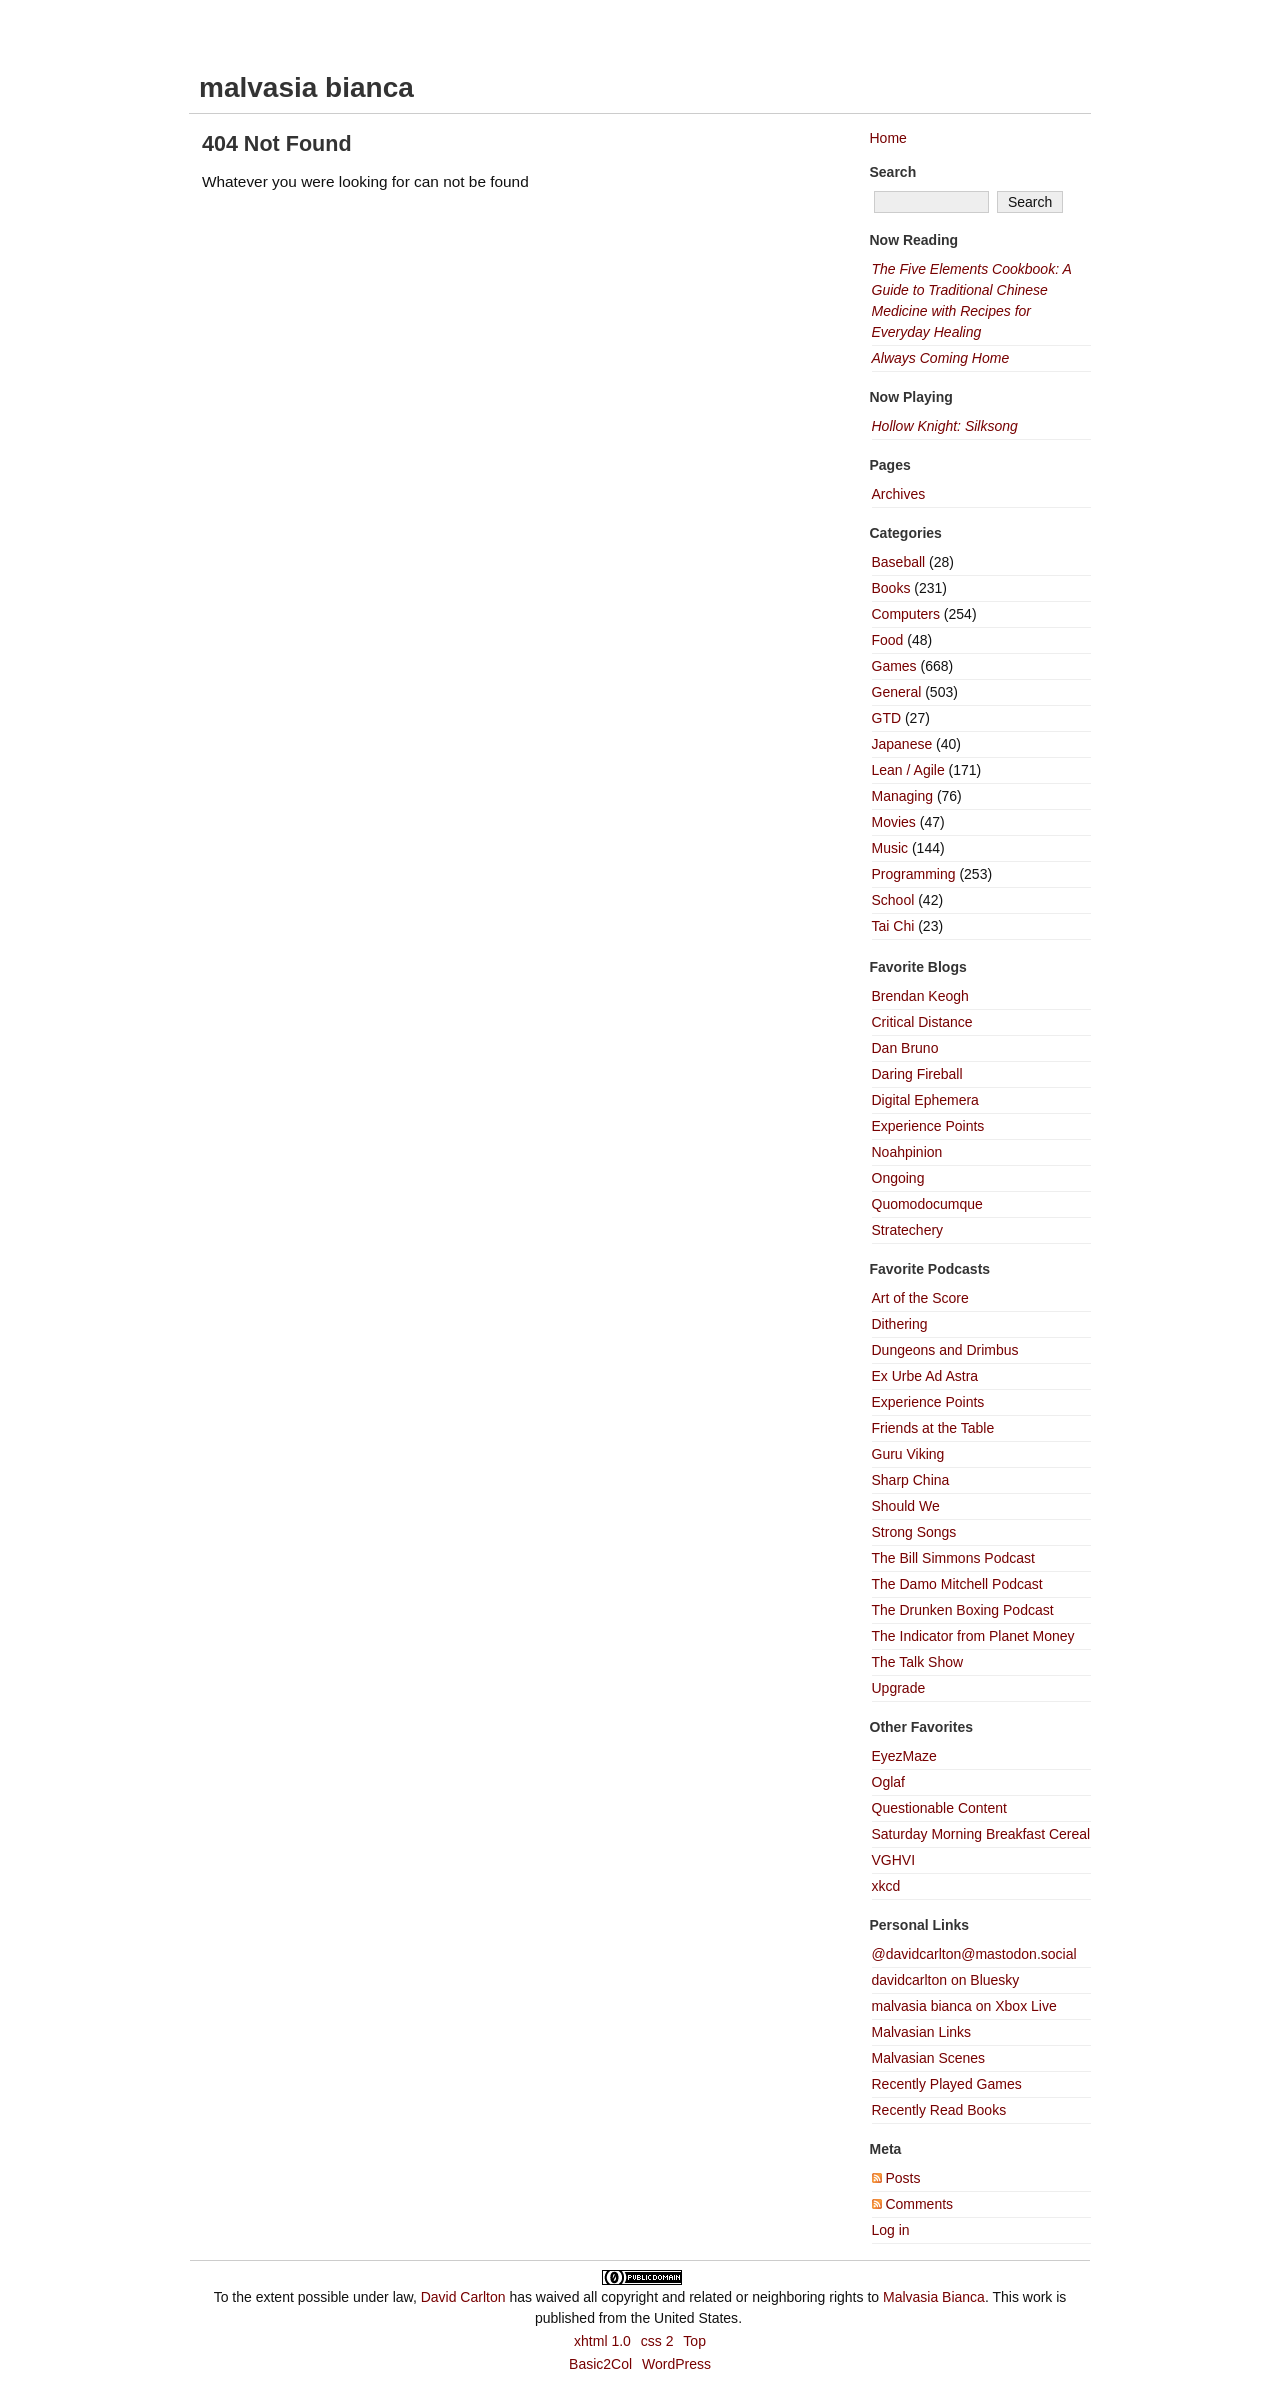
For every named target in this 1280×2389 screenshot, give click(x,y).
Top (694, 2341)
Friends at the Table (933, 1428)
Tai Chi (893, 926)
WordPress (676, 2364)
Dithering (900, 1324)
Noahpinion (907, 1152)
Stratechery (908, 1230)
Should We (906, 1506)
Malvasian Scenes (929, 2058)
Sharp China (911, 1480)
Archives (899, 494)
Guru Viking (908, 1454)
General (897, 692)
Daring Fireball (917, 1074)
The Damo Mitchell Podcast (957, 1584)
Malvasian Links (922, 2032)
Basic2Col (600, 2364)
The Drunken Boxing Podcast (963, 1610)
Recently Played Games (947, 2084)
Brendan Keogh (920, 996)
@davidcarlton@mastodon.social (974, 1954)
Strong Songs (914, 1532)
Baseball (899, 562)
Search (893, 172)
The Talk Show (918, 1662)
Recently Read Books (939, 2110)
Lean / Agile (908, 770)
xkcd (886, 1886)
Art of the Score (920, 1298)
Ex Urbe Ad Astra (925, 1376)
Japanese (902, 744)
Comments (913, 2204)
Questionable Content (939, 1808)
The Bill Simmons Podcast (953, 1558)
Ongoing (898, 1178)
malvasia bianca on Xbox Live (964, 2006)
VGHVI (894, 1860)
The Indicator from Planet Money (973, 1636)
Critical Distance (922, 1022)
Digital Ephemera (925, 1100)
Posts (896, 2178)
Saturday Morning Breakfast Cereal (981, 1834)
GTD (887, 718)
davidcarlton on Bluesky (946, 1980)
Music (890, 848)
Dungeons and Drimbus (945, 1350)
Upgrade (899, 1688)
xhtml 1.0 (602, 2341)
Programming (914, 874)
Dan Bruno (905, 1048)
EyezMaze (904, 1756)
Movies (894, 822)
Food (888, 640)
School (893, 900)
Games (894, 666)
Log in (891, 2230)
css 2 (657, 2341)
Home (888, 138)
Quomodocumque (927, 1204)
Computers (906, 614)
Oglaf (888, 1782)
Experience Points (928, 1126)
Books (891, 588)
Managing (903, 796)
